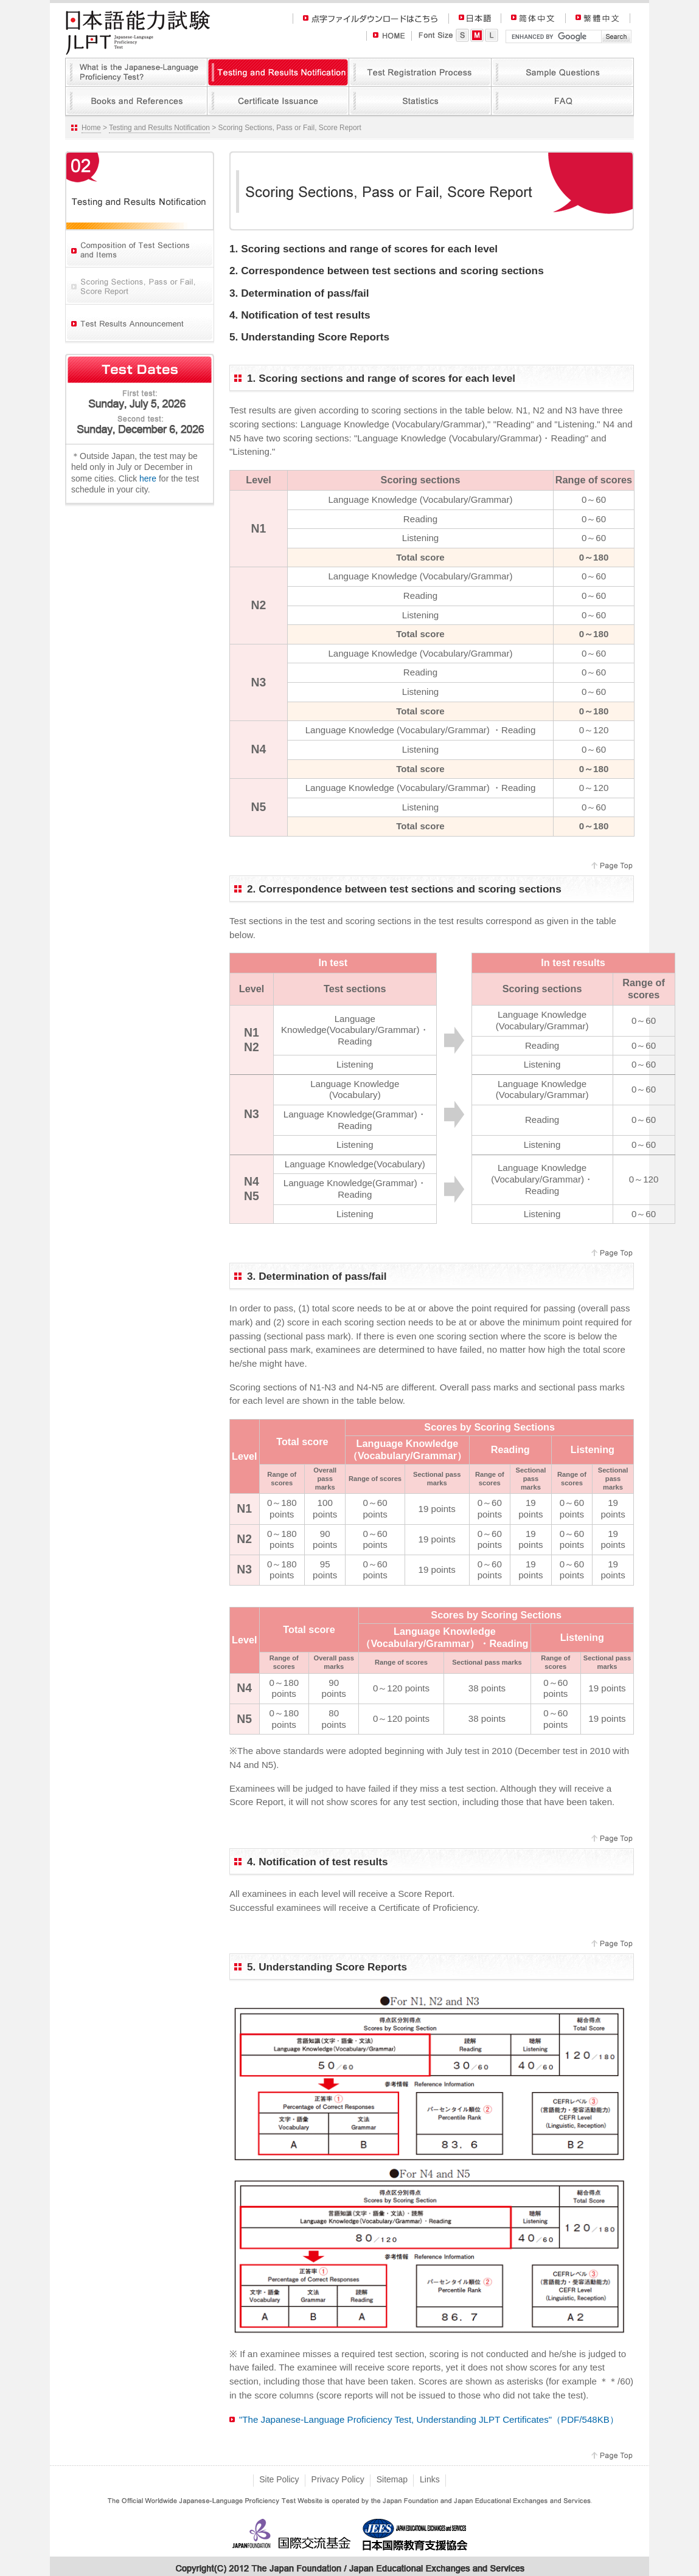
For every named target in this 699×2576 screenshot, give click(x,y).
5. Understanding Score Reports (309, 337)
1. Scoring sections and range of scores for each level (363, 249)
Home (91, 127)
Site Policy (279, 2479)
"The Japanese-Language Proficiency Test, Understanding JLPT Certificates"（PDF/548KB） (429, 2419)
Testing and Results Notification (159, 127)
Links (430, 2479)
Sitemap (392, 2479)
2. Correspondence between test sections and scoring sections (386, 270)
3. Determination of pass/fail (299, 293)
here (147, 478)
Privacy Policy (337, 2479)
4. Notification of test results (299, 315)
